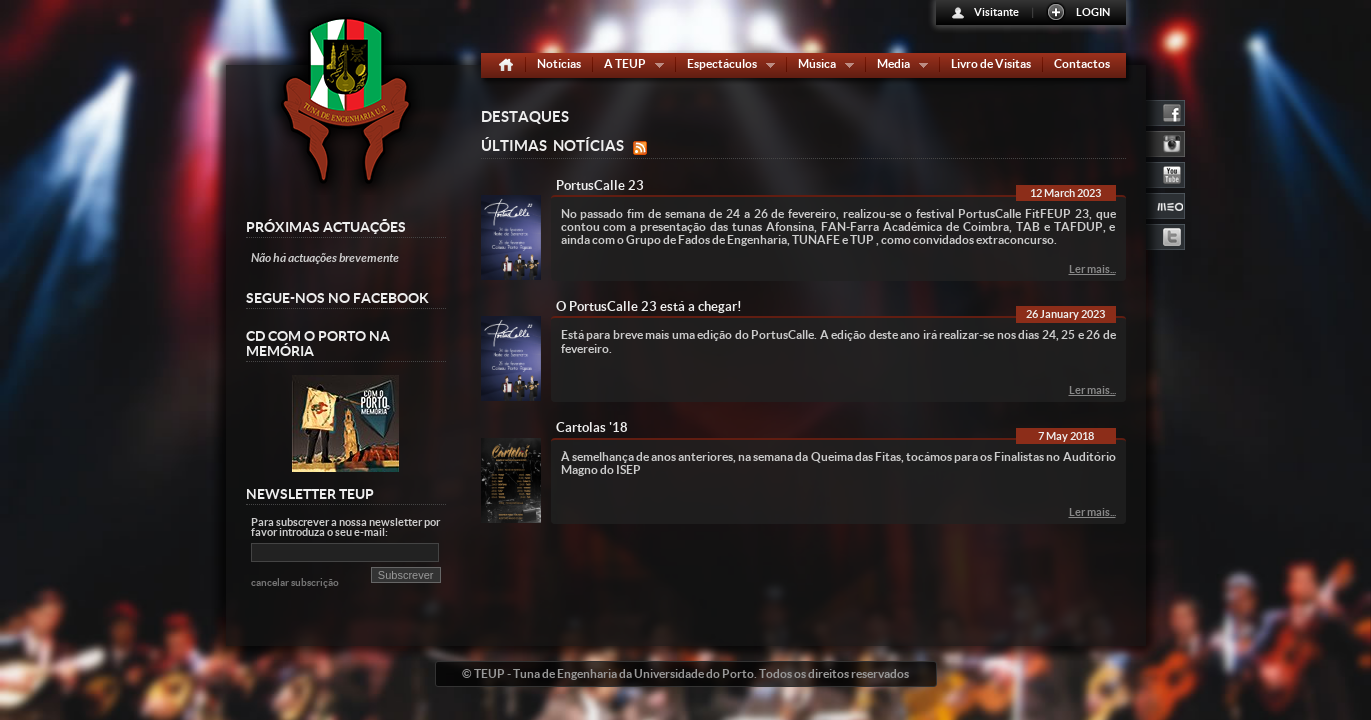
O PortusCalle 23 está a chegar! (649, 306)
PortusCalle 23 (600, 185)
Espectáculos (726, 67)
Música (821, 67)
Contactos (1082, 63)
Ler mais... (1092, 269)
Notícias (559, 63)
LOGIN (1093, 12)
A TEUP (629, 67)
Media (898, 67)
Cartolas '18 (592, 427)
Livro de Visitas (991, 63)
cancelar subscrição (295, 582)
